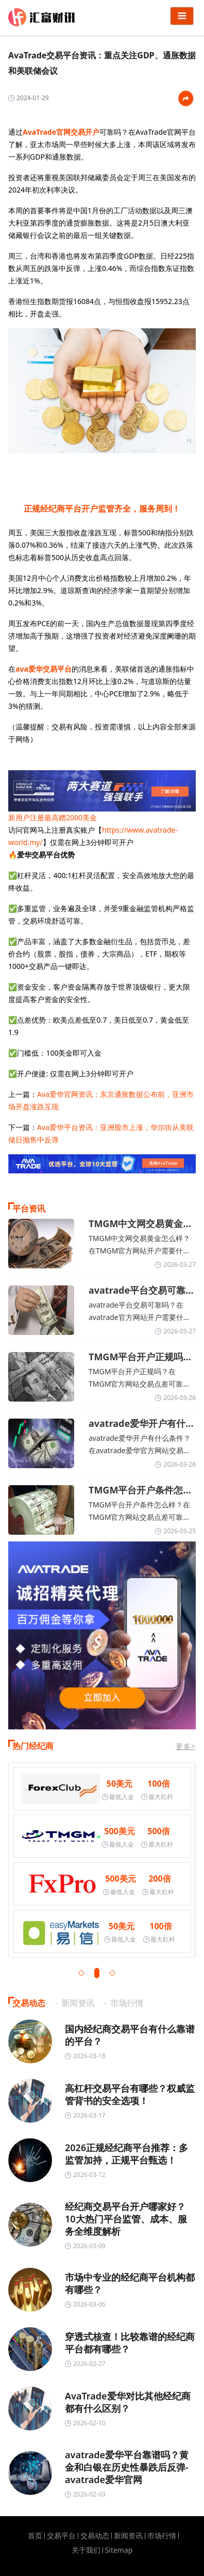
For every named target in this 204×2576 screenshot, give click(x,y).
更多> (186, 1746)
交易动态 (94, 2536)
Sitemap (119, 2550)
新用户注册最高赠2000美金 (52, 817)
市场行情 (161, 2536)
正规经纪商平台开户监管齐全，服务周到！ (102, 508)
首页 (35, 2536)
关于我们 (86, 2550)
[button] (81, 1973)
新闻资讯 (128, 2536)
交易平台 (61, 2536)
